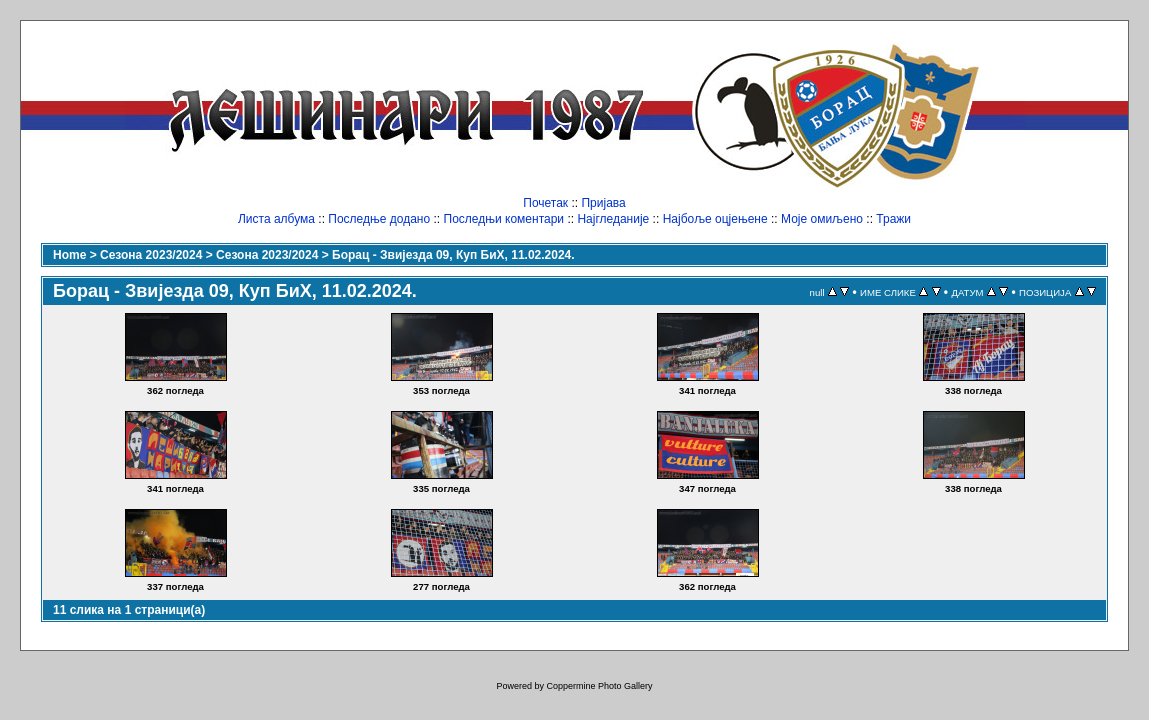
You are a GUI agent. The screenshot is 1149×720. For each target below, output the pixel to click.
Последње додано (379, 219)
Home (69, 255)
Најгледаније (613, 219)
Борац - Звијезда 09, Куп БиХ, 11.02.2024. (453, 255)
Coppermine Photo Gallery (599, 686)
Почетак (545, 203)
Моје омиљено (822, 219)
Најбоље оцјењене (715, 219)
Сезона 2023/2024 (151, 255)
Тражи (893, 219)
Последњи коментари (504, 219)
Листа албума (276, 219)
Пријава (603, 203)
